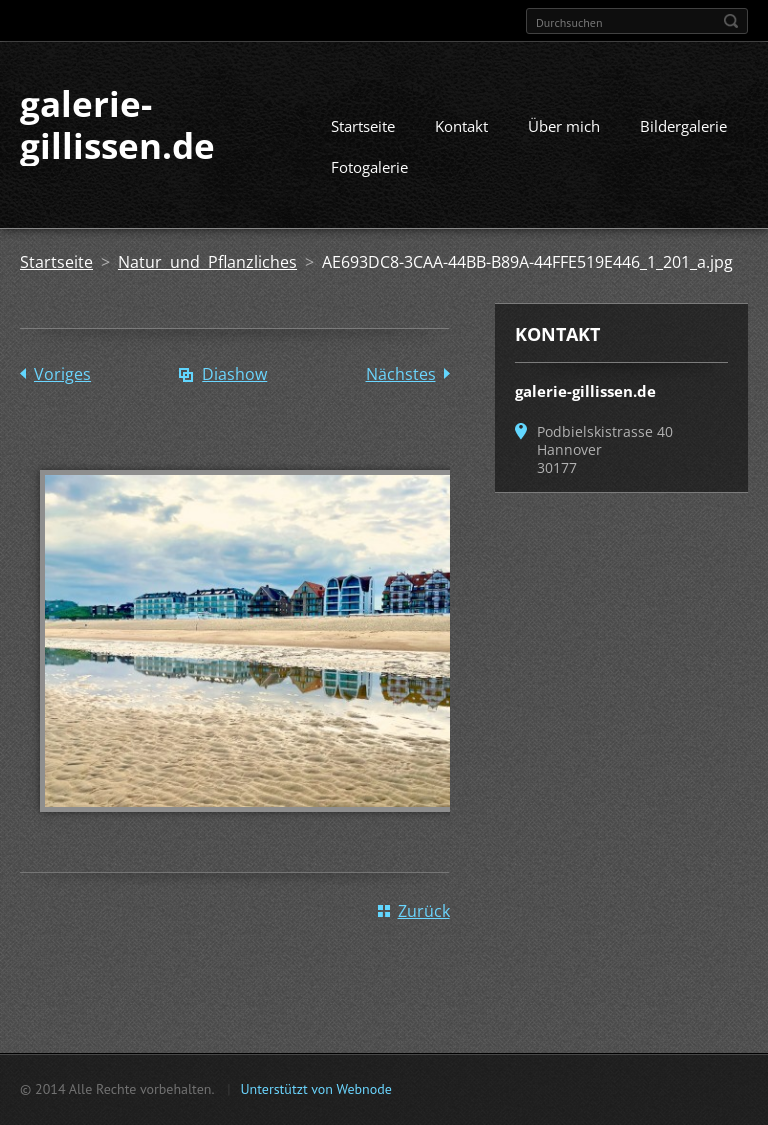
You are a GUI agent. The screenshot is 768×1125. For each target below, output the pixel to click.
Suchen (731, 21)
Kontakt (461, 126)
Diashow (234, 374)
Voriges (62, 374)
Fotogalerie (369, 167)
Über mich (564, 126)
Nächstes (401, 374)
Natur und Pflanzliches (207, 262)
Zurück (424, 911)
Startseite (363, 126)
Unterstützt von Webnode (315, 1089)
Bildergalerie (683, 126)
